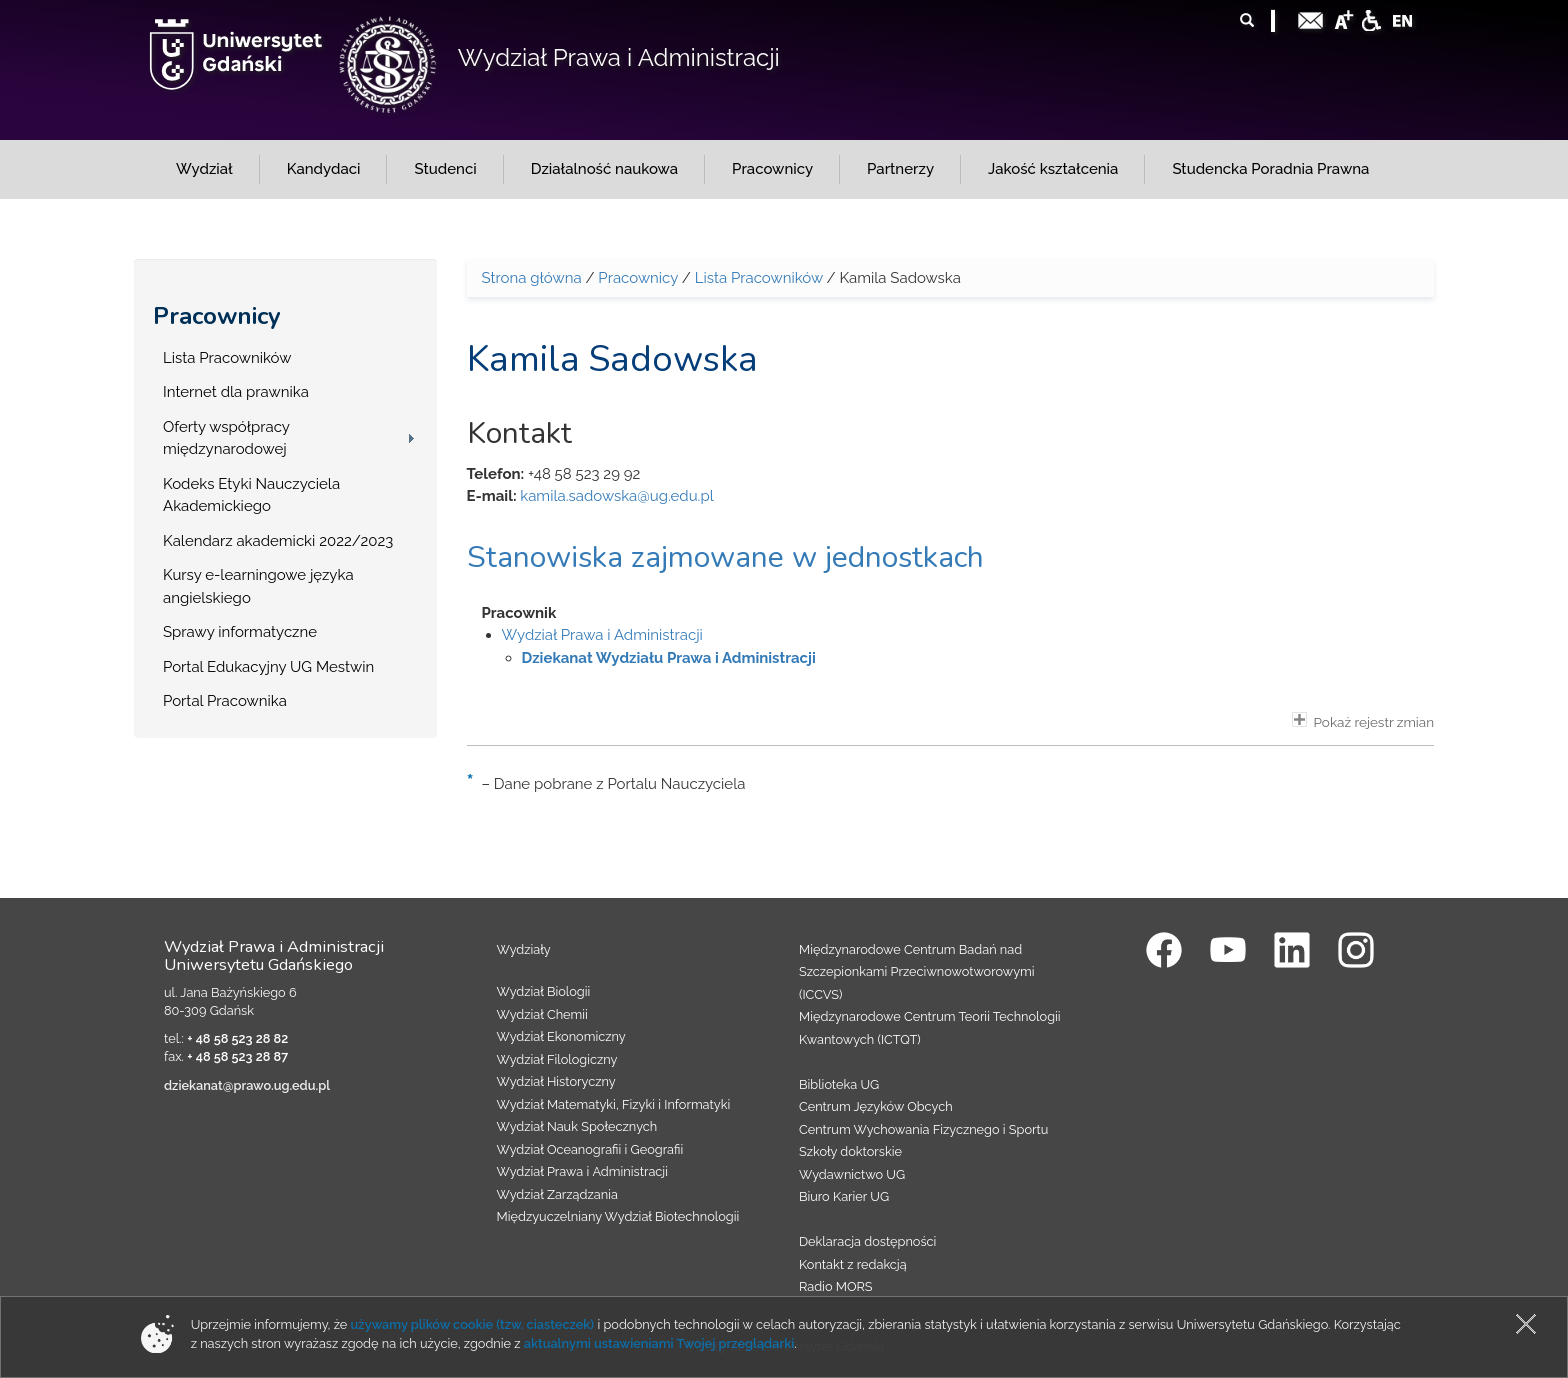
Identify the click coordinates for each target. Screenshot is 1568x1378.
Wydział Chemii (542, 1014)
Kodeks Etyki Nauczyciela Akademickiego (251, 495)
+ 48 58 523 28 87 (237, 1056)
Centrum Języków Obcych (876, 1106)
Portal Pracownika (225, 701)
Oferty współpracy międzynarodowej (226, 438)
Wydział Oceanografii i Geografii (590, 1149)
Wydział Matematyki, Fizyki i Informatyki (614, 1104)
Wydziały (524, 949)
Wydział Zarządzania (557, 1194)
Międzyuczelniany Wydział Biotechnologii (618, 1216)
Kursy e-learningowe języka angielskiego (258, 586)
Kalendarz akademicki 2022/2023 (278, 541)
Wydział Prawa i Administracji (619, 57)
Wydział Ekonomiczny (561, 1036)
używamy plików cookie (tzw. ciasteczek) (473, 1324)
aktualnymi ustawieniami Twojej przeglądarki (659, 1343)
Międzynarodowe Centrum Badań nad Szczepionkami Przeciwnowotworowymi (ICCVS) (917, 972)
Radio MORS (836, 1286)
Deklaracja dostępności (867, 1241)
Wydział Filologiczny (557, 1059)
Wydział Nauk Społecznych (577, 1126)
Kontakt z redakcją (853, 1264)
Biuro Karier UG (844, 1196)
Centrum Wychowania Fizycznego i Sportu (923, 1129)
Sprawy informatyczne (240, 632)
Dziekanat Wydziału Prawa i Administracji (669, 658)
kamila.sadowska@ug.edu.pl (616, 496)
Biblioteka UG (839, 1084)
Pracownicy (217, 316)
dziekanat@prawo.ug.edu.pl (247, 1085)
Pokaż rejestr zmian (1363, 721)
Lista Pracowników (227, 358)
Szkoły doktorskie (850, 1151)
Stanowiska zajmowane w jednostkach (725, 557)
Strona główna (532, 278)
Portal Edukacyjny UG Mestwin (268, 667)
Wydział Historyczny (556, 1081)
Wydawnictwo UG (852, 1174)
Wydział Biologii (544, 991)
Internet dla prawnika (236, 392)
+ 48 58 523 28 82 (237, 1038)
